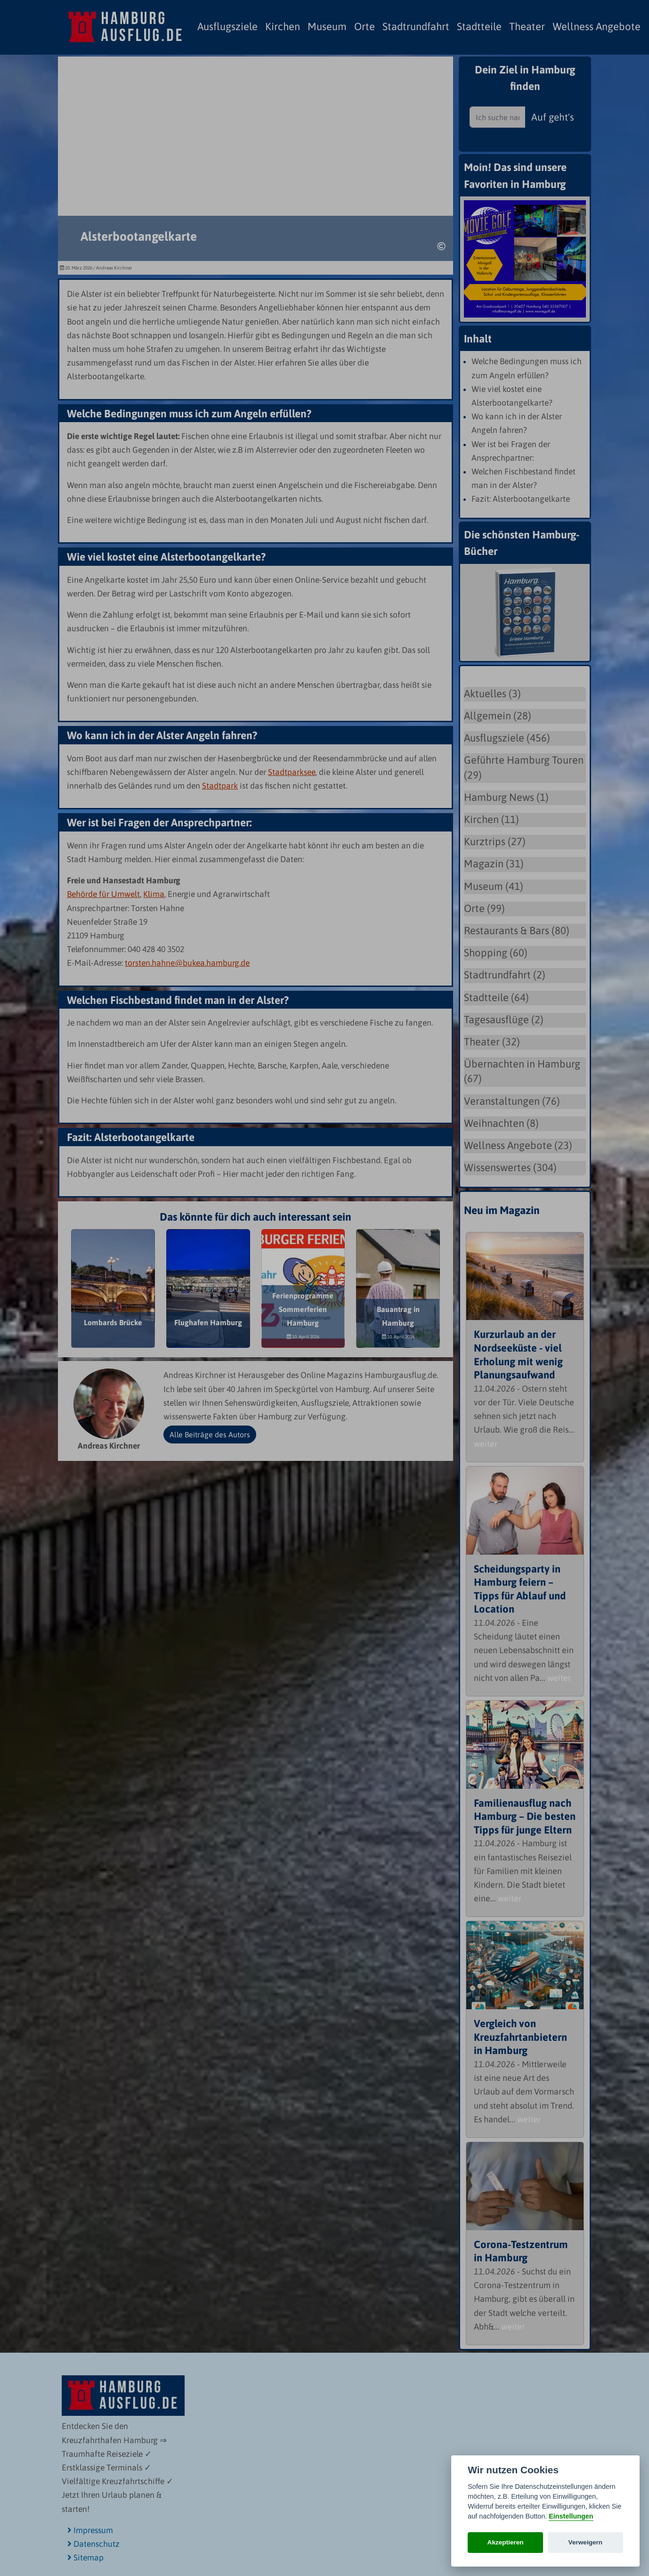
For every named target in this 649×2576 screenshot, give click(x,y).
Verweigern (585, 2542)
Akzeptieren (505, 2542)
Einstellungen (571, 2516)
